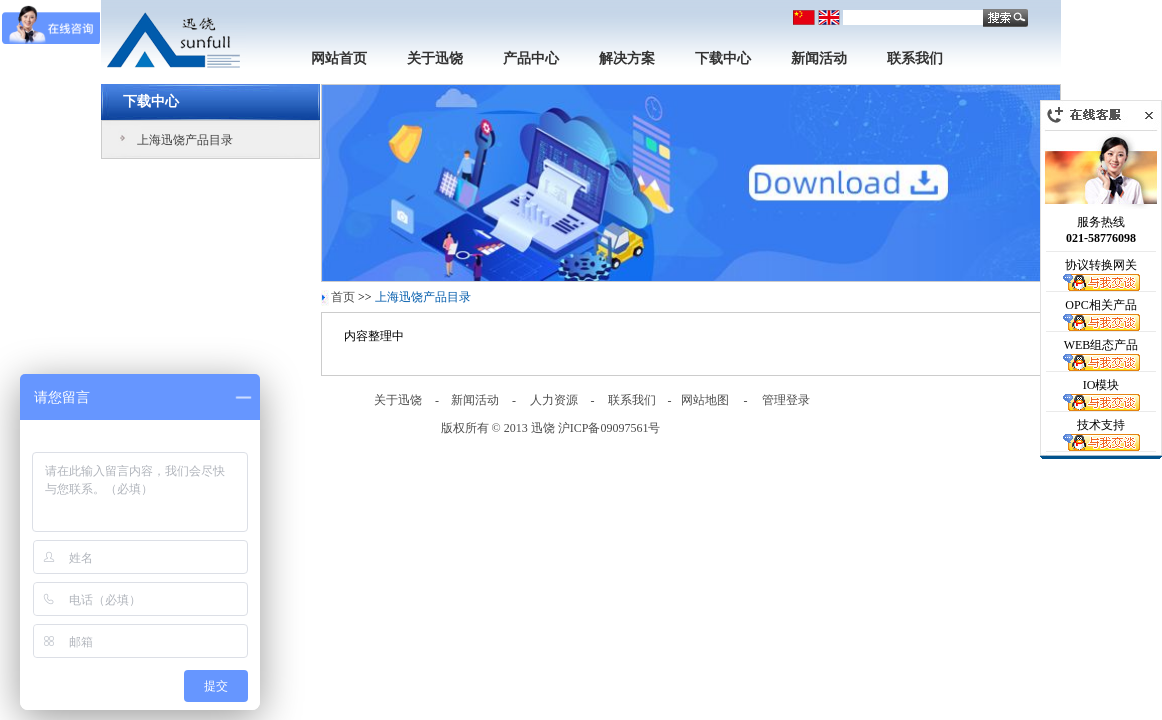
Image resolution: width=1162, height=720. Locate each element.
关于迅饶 (435, 58)
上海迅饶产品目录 (185, 140)
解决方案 (627, 58)
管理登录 (786, 400)
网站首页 (339, 58)
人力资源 (554, 400)
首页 (343, 297)
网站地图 (705, 400)
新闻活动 (819, 58)
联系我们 (915, 58)
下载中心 (723, 58)
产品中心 (531, 58)
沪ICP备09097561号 (609, 428)
